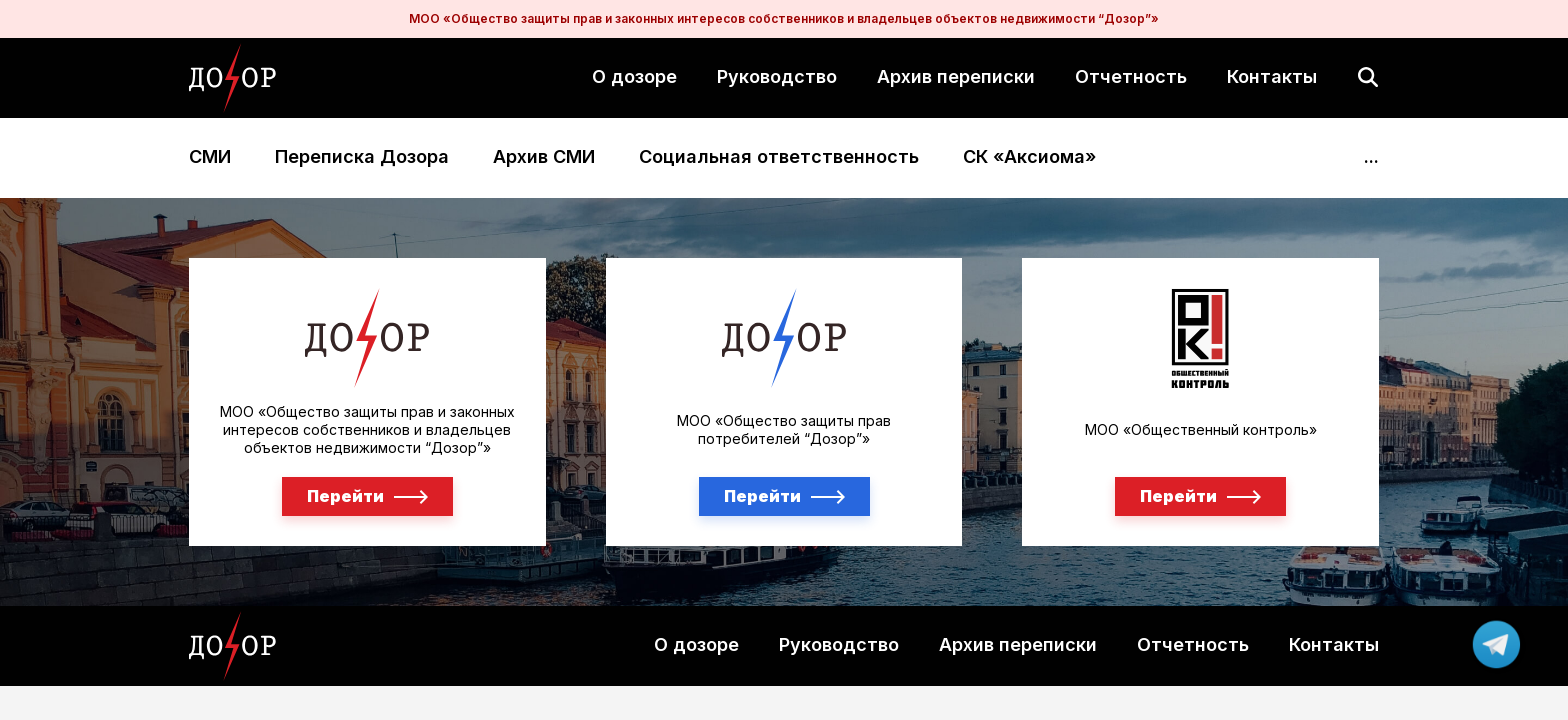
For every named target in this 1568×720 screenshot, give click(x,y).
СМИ (210, 157)
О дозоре (634, 76)
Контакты (1272, 76)
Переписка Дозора (362, 157)
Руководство (777, 76)
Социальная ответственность (779, 157)
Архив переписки (956, 76)
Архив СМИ (544, 157)
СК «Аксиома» (1029, 157)
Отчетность (1131, 76)
